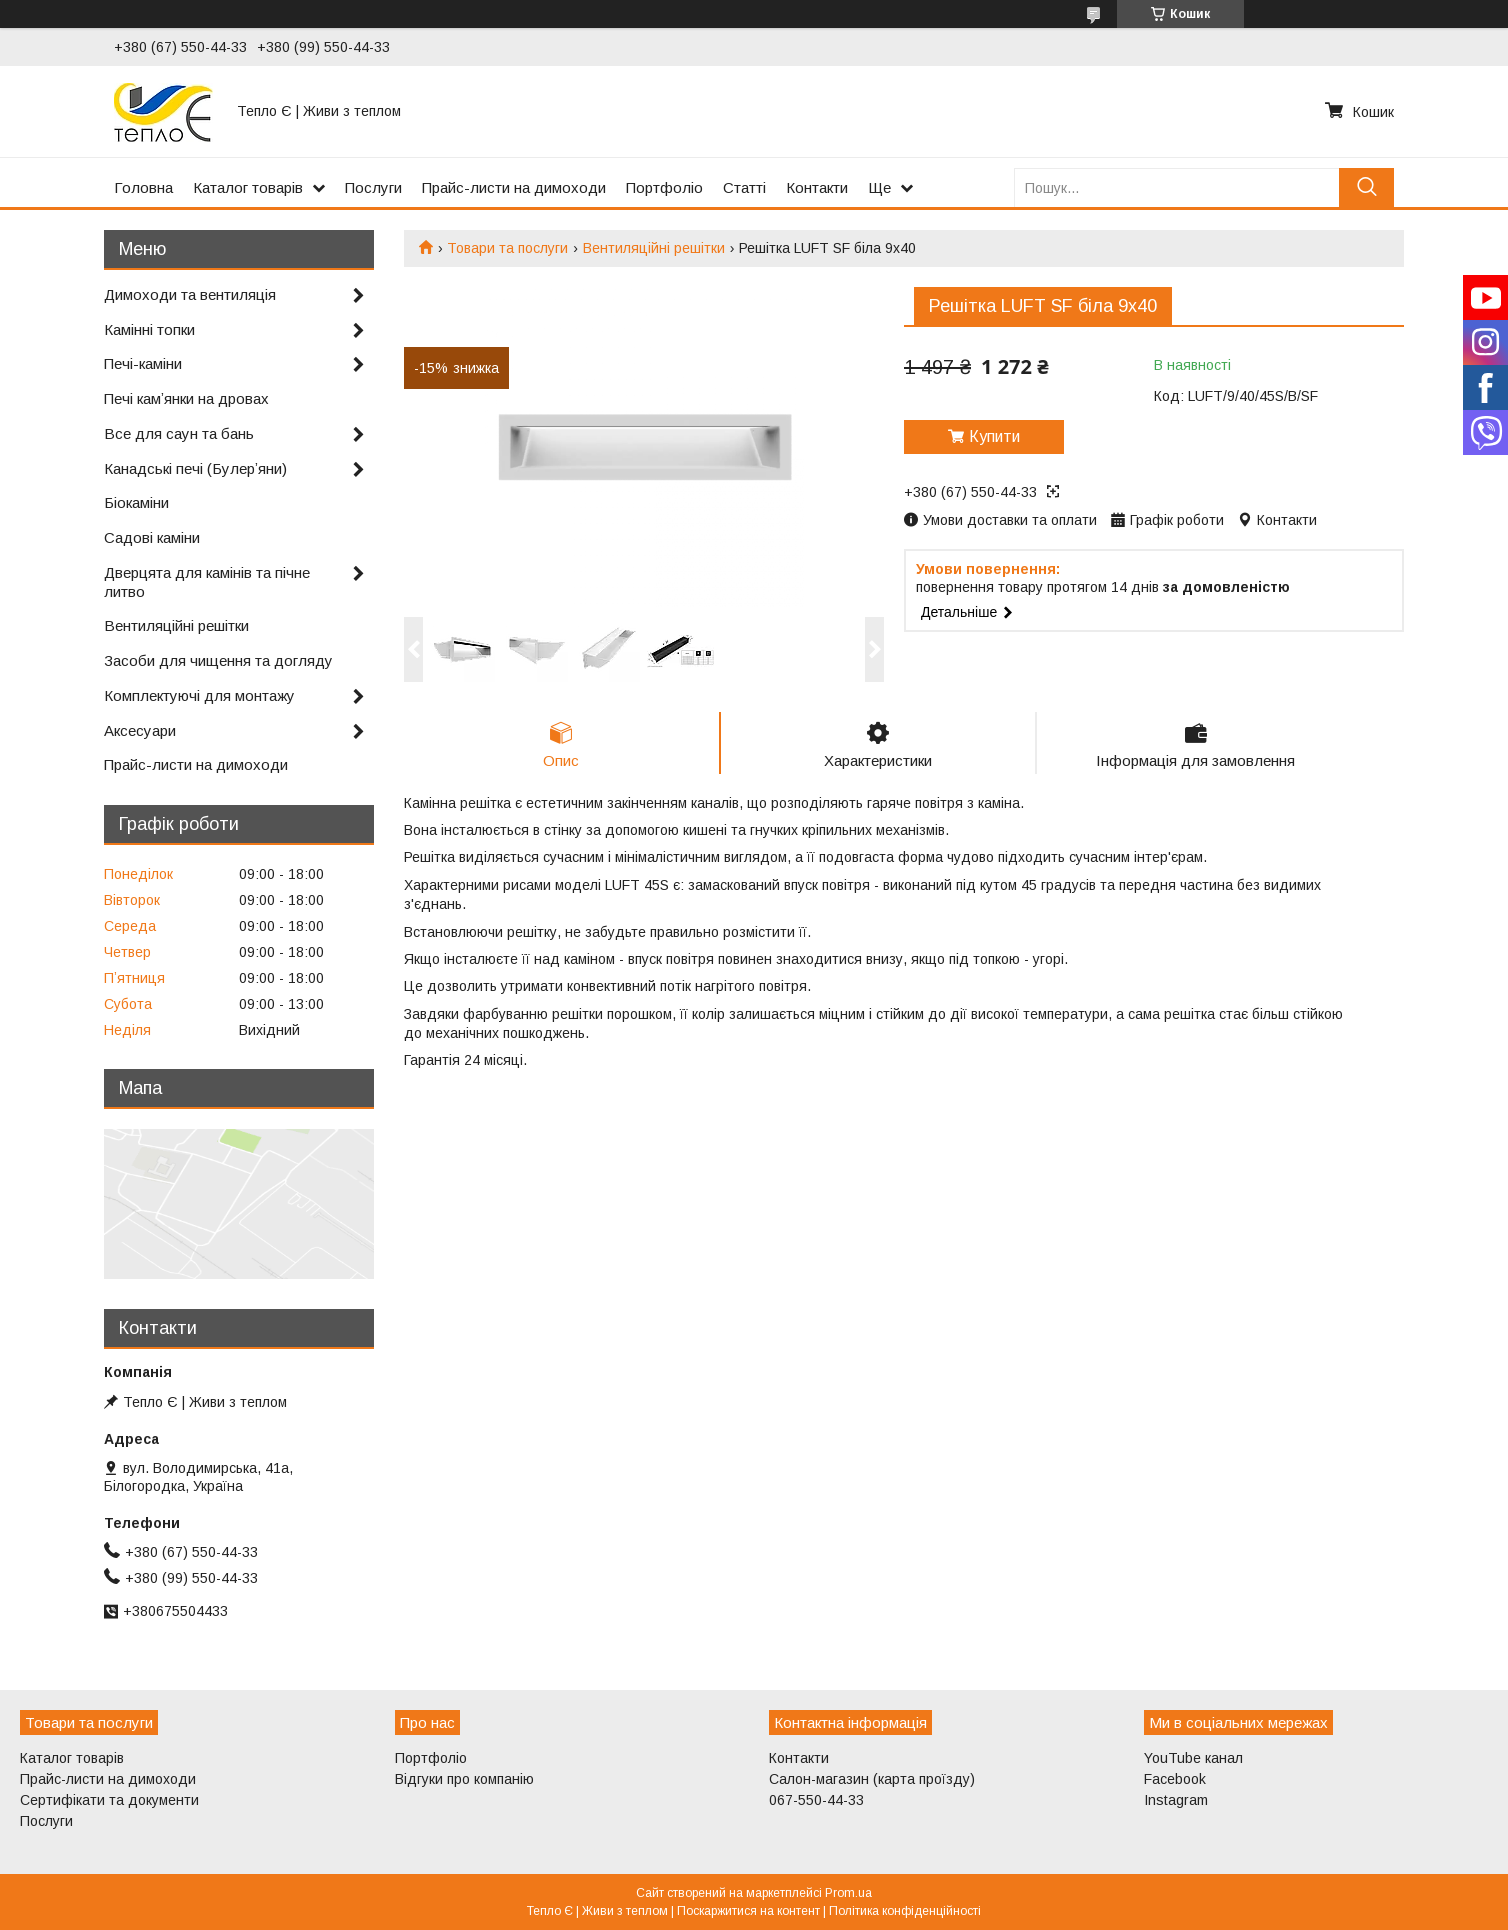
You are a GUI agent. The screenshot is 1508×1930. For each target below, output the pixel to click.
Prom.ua (848, 1893)
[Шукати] (1366, 187)
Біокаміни (136, 502)
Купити (994, 436)
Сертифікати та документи (109, 1800)
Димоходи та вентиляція (190, 294)
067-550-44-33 (816, 1800)
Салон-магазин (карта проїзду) (872, 1779)
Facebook (1175, 1779)
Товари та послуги (507, 248)
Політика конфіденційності (905, 1911)
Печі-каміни (143, 363)
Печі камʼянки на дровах (186, 398)
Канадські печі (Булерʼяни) (195, 468)
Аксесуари (140, 730)
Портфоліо (664, 187)
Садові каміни (152, 537)
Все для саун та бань (179, 433)
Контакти (817, 187)
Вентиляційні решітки (654, 248)
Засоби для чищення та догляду (218, 660)
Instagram (1176, 1800)
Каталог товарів (248, 187)
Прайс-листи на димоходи (514, 187)
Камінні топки (149, 329)
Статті (744, 187)
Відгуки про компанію (464, 1779)
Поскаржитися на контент (748, 1911)
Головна (143, 187)
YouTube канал (1193, 1758)
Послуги (373, 187)
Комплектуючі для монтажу (199, 695)
